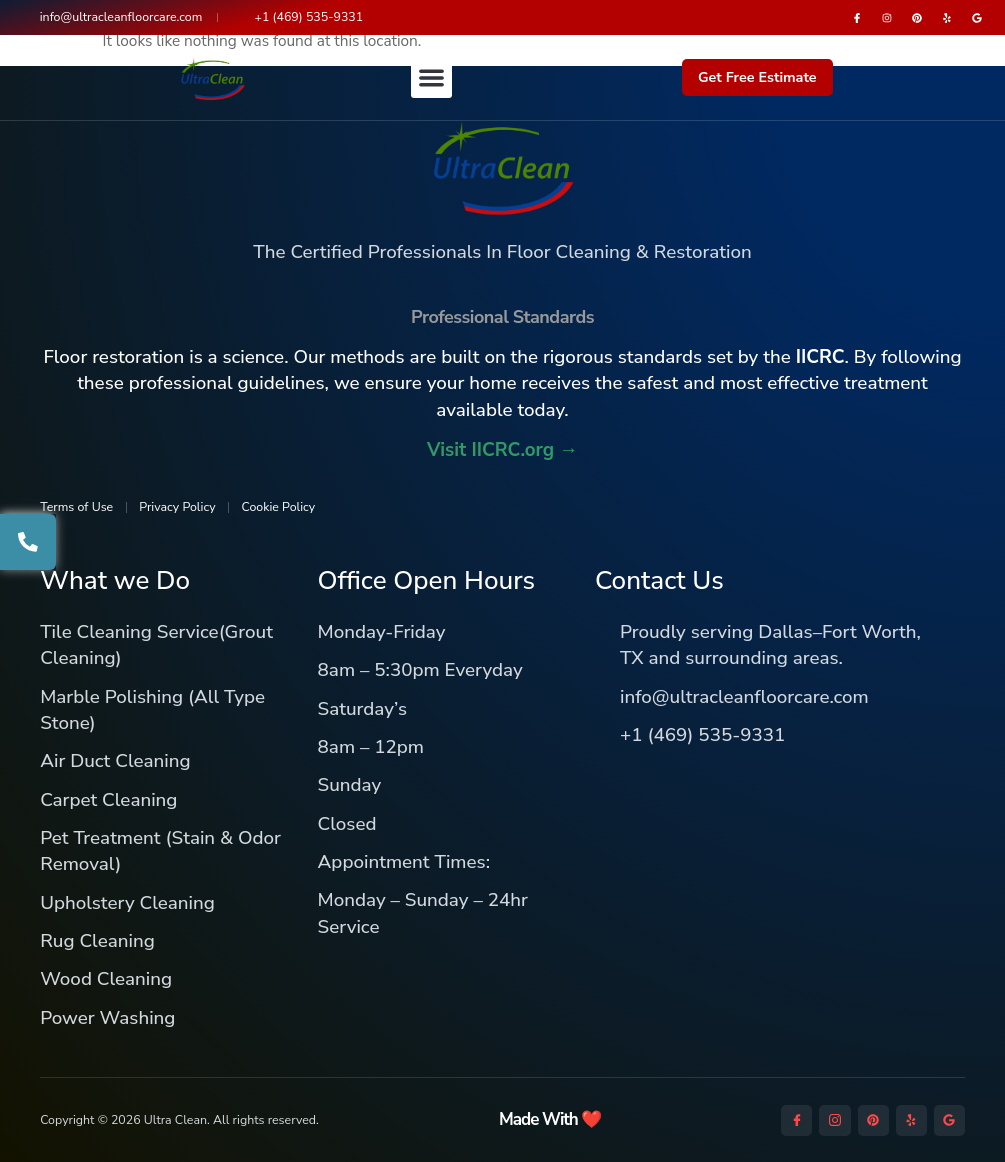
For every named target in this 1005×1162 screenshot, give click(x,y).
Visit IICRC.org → (502, 450)
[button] (431, 78)
